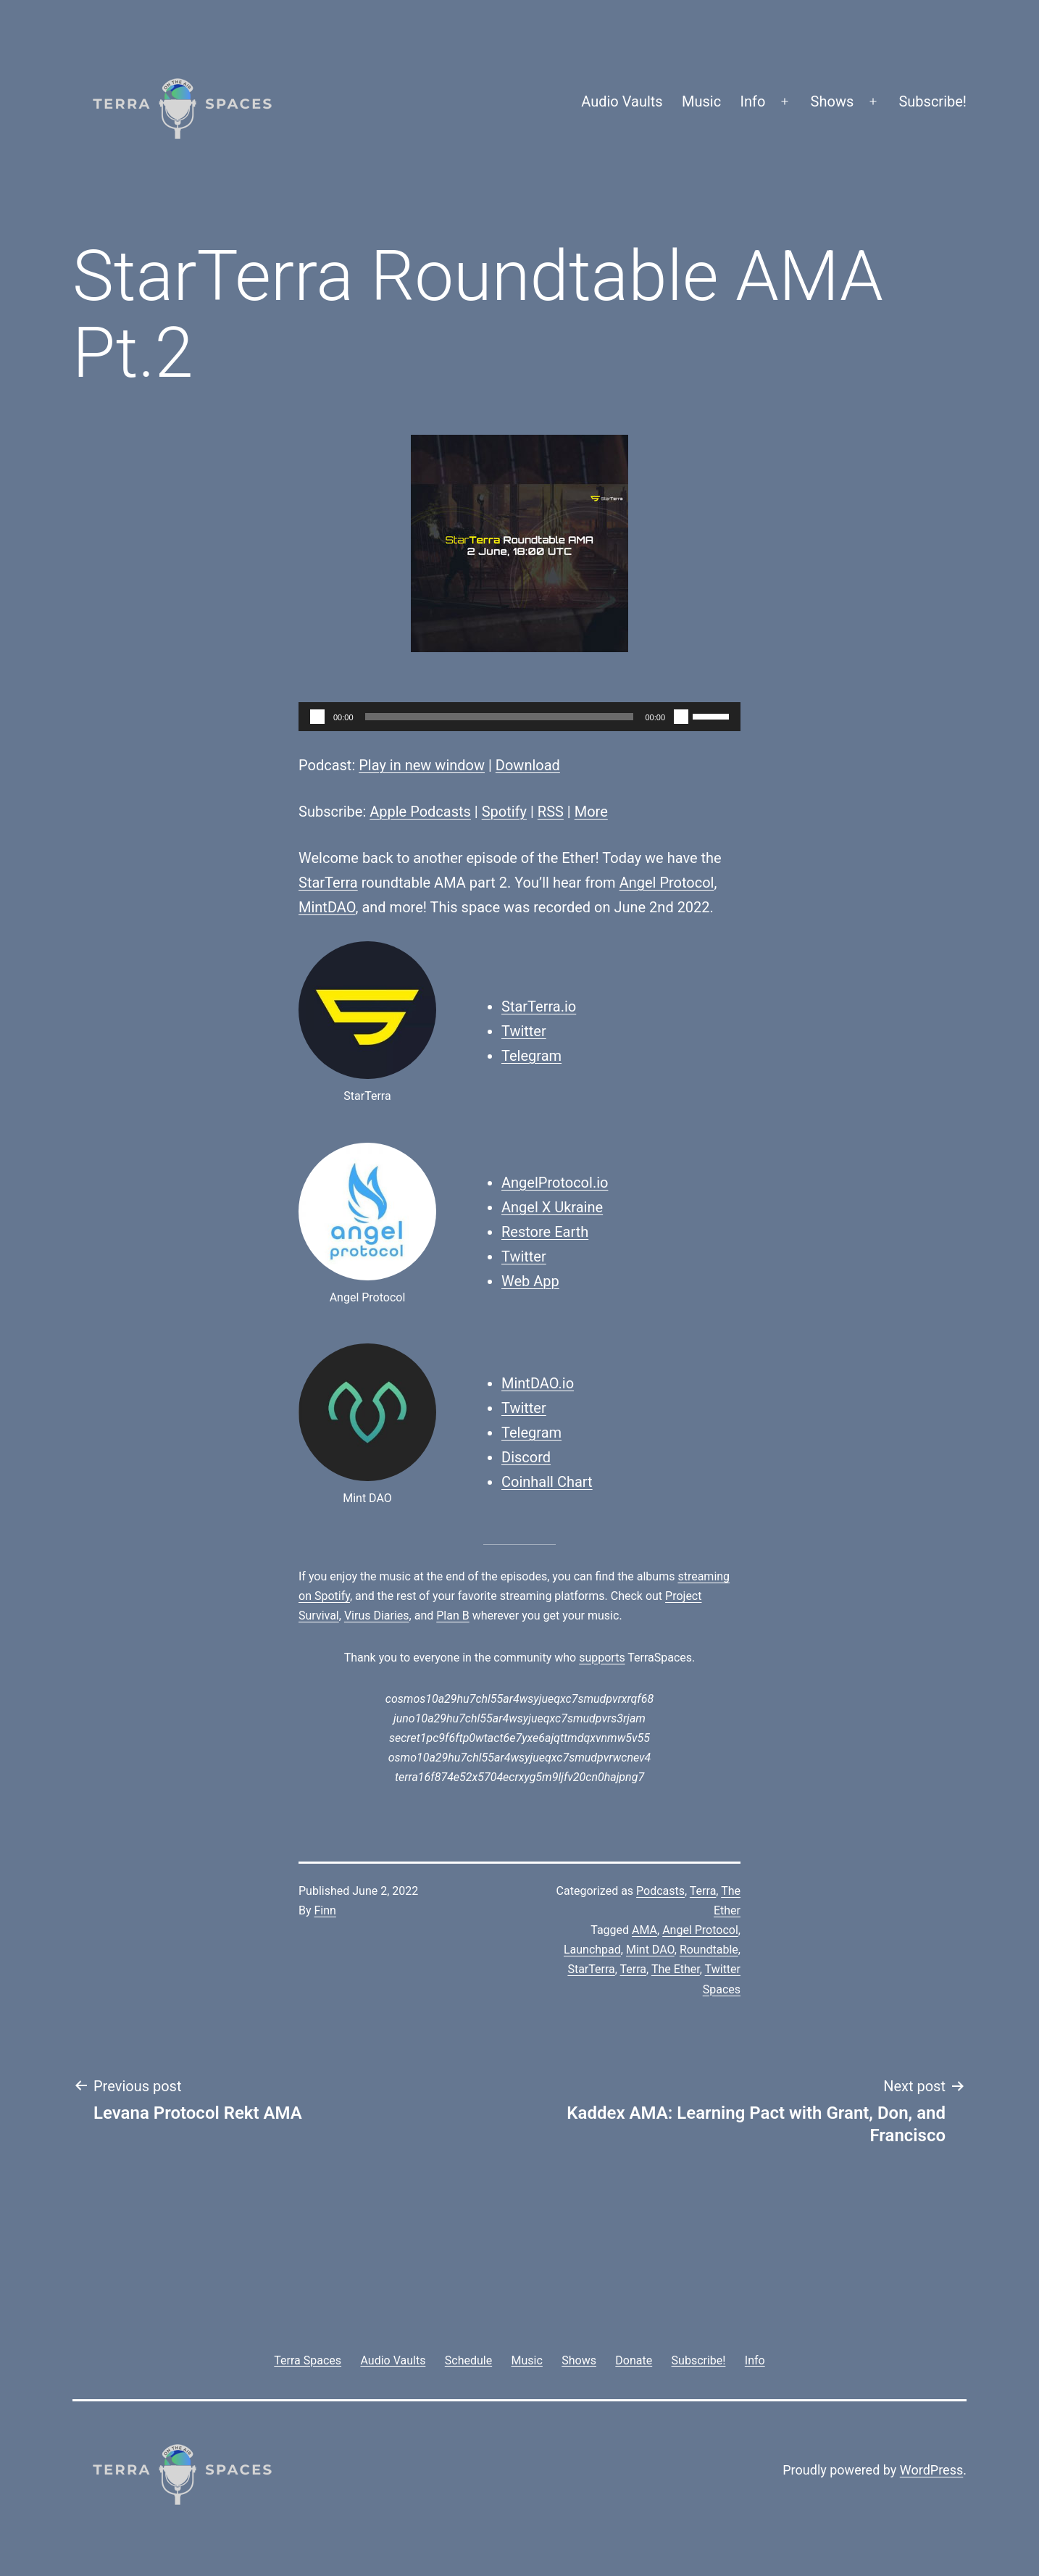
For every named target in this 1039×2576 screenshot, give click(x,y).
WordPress (931, 2469)
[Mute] (681, 716)
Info (753, 101)
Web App (530, 1281)
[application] (519, 716)
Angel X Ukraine (552, 1207)
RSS (551, 811)
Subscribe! (932, 101)
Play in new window (422, 765)
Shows (832, 101)
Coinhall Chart (547, 1482)
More (591, 811)
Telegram (531, 1055)
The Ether (675, 1969)
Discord (526, 1457)
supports (602, 1657)
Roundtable (709, 1949)
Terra (703, 1891)
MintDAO (327, 907)
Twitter (523, 1031)
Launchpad (592, 1949)
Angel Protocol (666, 882)
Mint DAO (650, 1949)
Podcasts (660, 1891)
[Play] (317, 716)
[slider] (499, 716)
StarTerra (328, 882)
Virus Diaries (376, 1615)
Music (701, 101)
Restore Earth (544, 1232)
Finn (325, 1910)
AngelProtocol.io (554, 1182)
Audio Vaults (621, 101)
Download (528, 765)
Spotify (504, 811)
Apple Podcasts (420, 811)
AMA (644, 1930)
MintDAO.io (537, 1383)
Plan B (452, 1615)
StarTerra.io (538, 1006)
